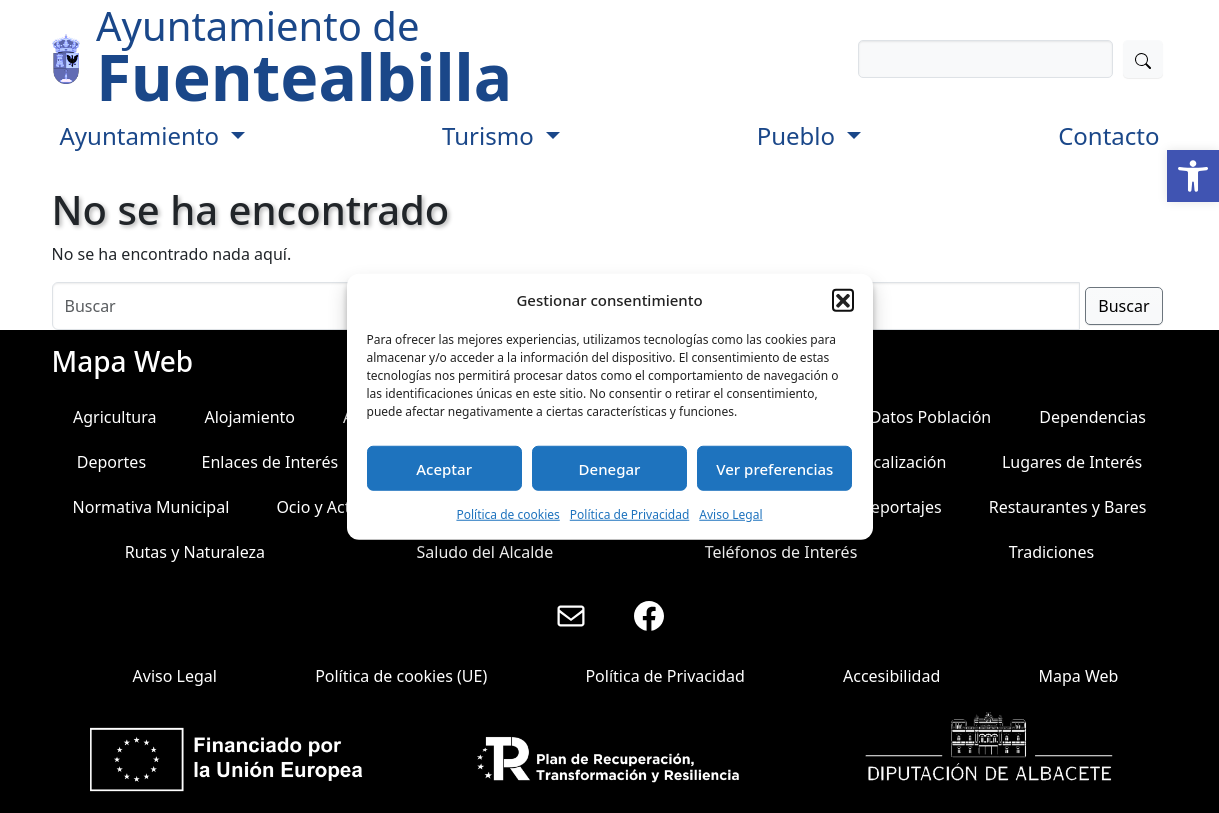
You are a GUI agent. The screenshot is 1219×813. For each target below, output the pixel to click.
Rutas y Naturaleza (195, 552)
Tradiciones (1051, 552)
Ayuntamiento (143, 135)
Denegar (610, 468)
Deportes (111, 462)
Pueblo (799, 135)
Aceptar (444, 468)
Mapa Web (1078, 676)
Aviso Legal (730, 514)
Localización (901, 462)
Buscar (1123, 306)
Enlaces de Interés (270, 462)
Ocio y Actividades (344, 507)
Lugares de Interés (1072, 462)
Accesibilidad (891, 676)
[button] (1193, 176)
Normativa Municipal (151, 507)
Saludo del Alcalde (485, 552)
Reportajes (901, 507)
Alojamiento (249, 417)
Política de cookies (507, 514)
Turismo (491, 135)
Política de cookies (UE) (401, 676)
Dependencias (1092, 417)
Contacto (1108, 135)
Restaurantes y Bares (1068, 507)
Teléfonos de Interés (781, 552)
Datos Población (931, 417)
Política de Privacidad (630, 514)
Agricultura (114, 417)
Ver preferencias (774, 468)
